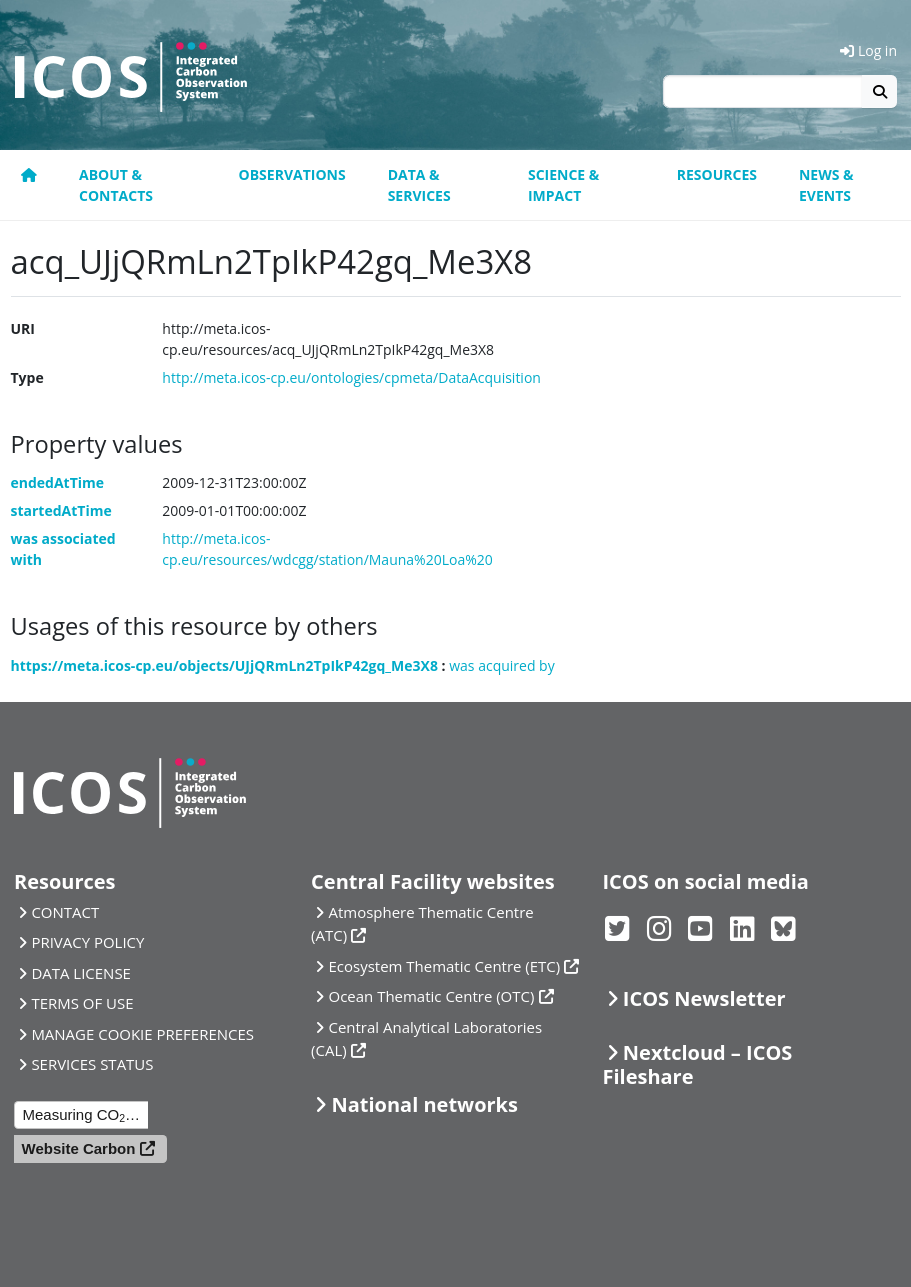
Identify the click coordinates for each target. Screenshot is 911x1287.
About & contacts (116, 185)
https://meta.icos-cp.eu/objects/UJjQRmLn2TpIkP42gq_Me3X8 (224, 665)
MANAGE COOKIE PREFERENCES (142, 1034)
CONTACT (65, 912)
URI (23, 328)
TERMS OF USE (82, 1003)
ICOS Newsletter (704, 998)
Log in (868, 50)
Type (27, 377)
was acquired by (501, 665)
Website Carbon (79, 1148)
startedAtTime (61, 510)
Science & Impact (563, 185)
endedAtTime (58, 482)
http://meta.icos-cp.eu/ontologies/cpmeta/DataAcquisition (351, 377)
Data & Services (419, 185)
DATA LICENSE (81, 973)
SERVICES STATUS (92, 1064)
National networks (424, 1104)
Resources (717, 174)
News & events (826, 185)
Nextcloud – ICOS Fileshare (697, 1064)
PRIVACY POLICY (87, 942)
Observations (292, 174)
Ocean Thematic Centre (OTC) (431, 996)
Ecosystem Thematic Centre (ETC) (444, 966)
